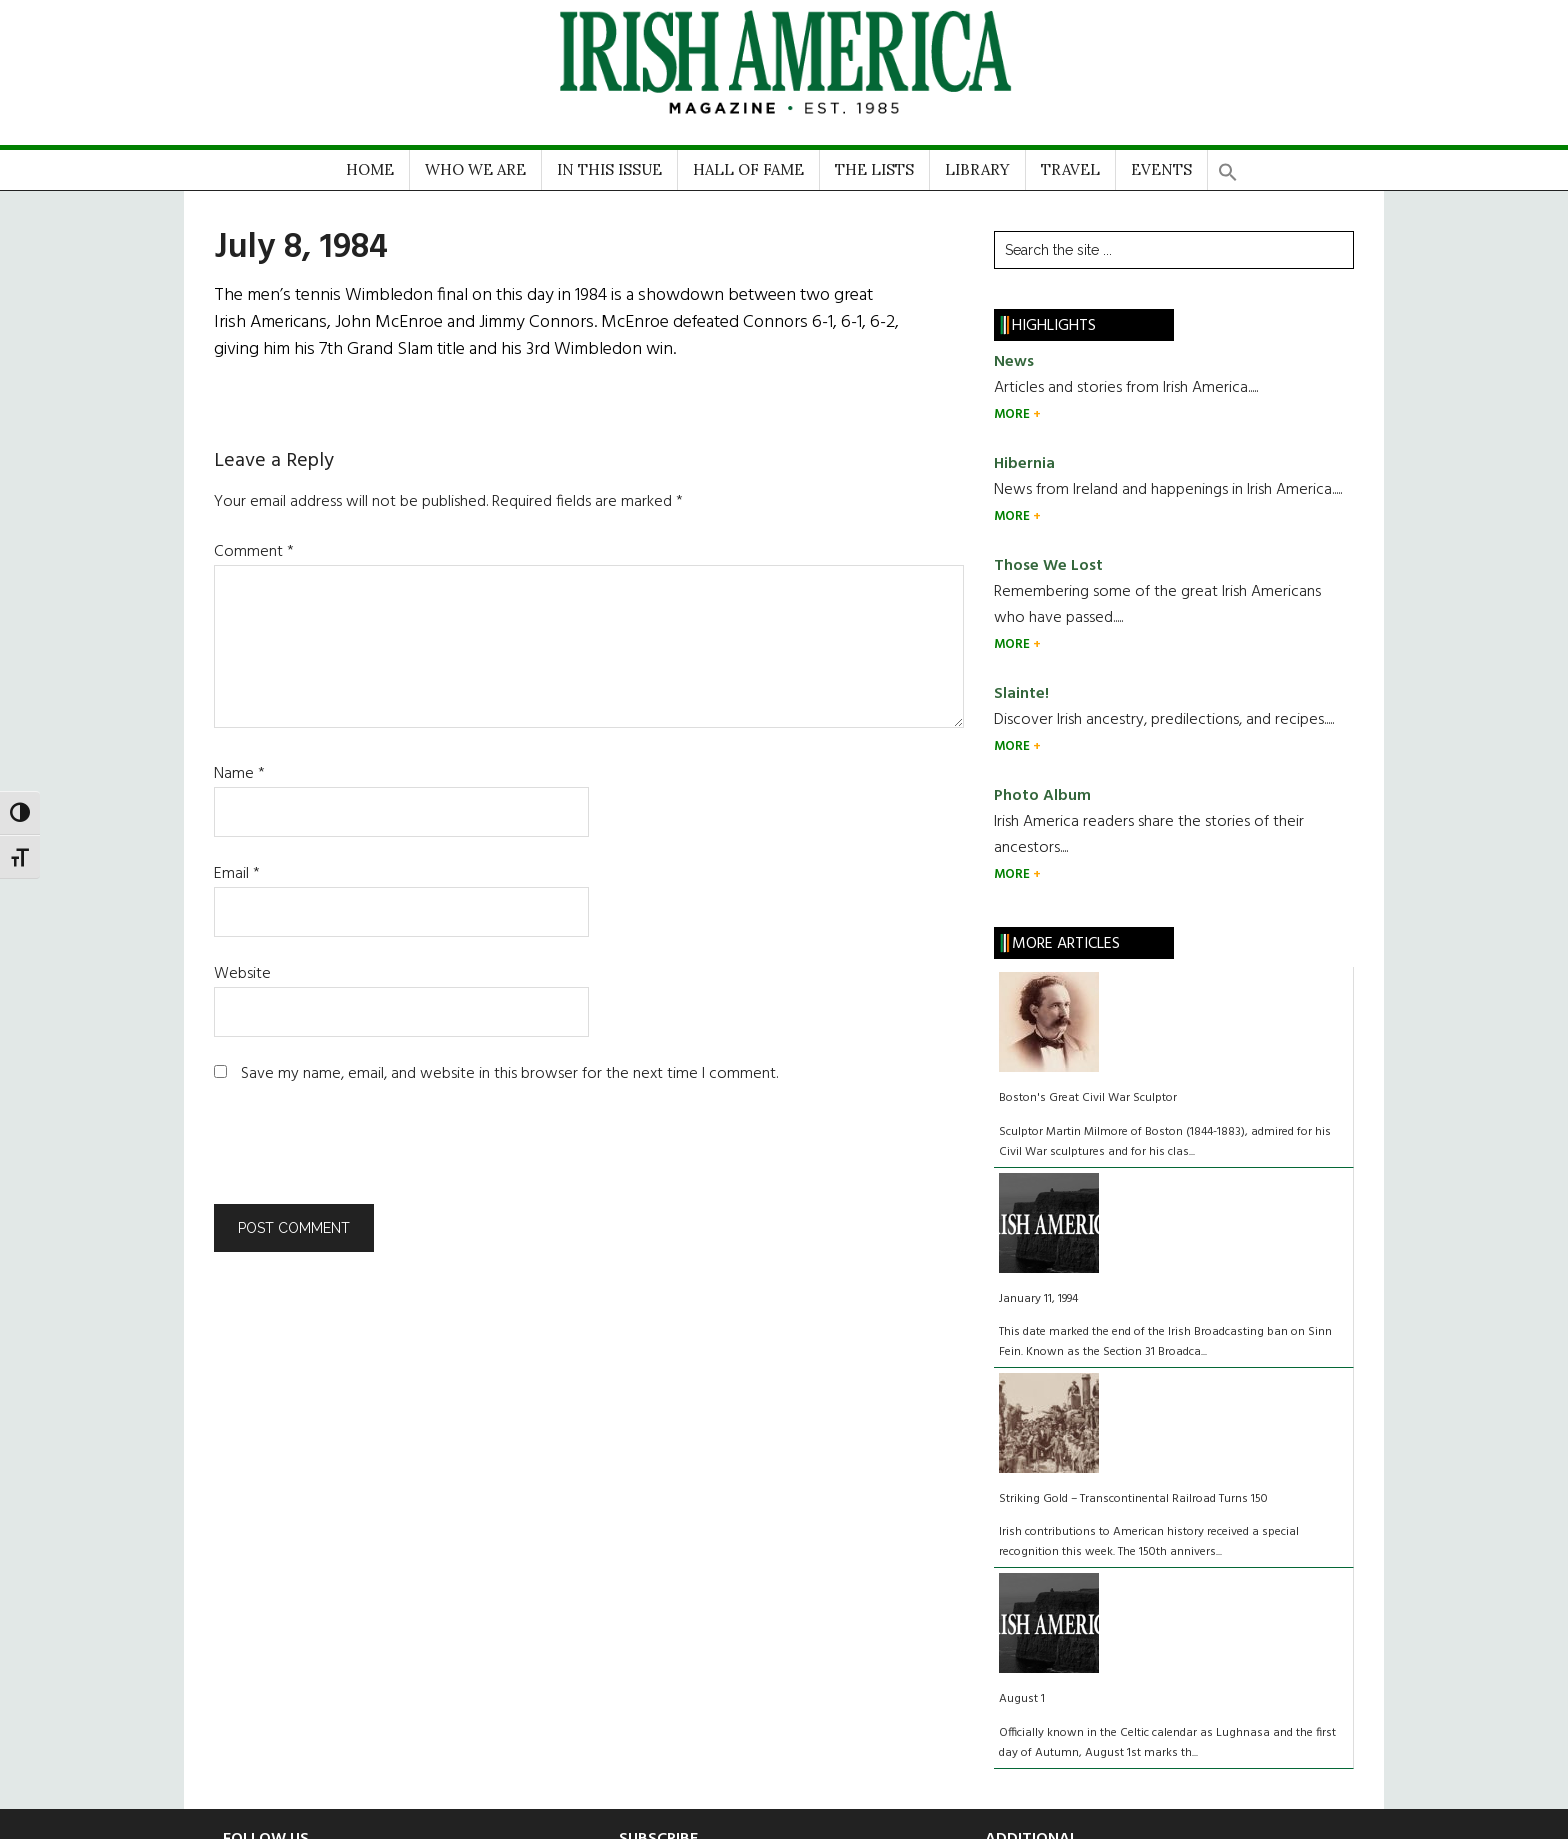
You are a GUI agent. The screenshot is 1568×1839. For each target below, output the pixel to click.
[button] (1228, 165)
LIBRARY (977, 169)
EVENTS (1161, 169)
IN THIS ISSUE (609, 169)
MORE (1013, 414)
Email (237, 874)
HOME (370, 169)
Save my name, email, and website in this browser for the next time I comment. (509, 1074)
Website (242, 974)
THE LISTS (874, 169)
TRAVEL (1070, 169)
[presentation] (350, 1155)
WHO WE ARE (475, 169)
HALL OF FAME (748, 169)
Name (239, 774)
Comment (254, 552)
